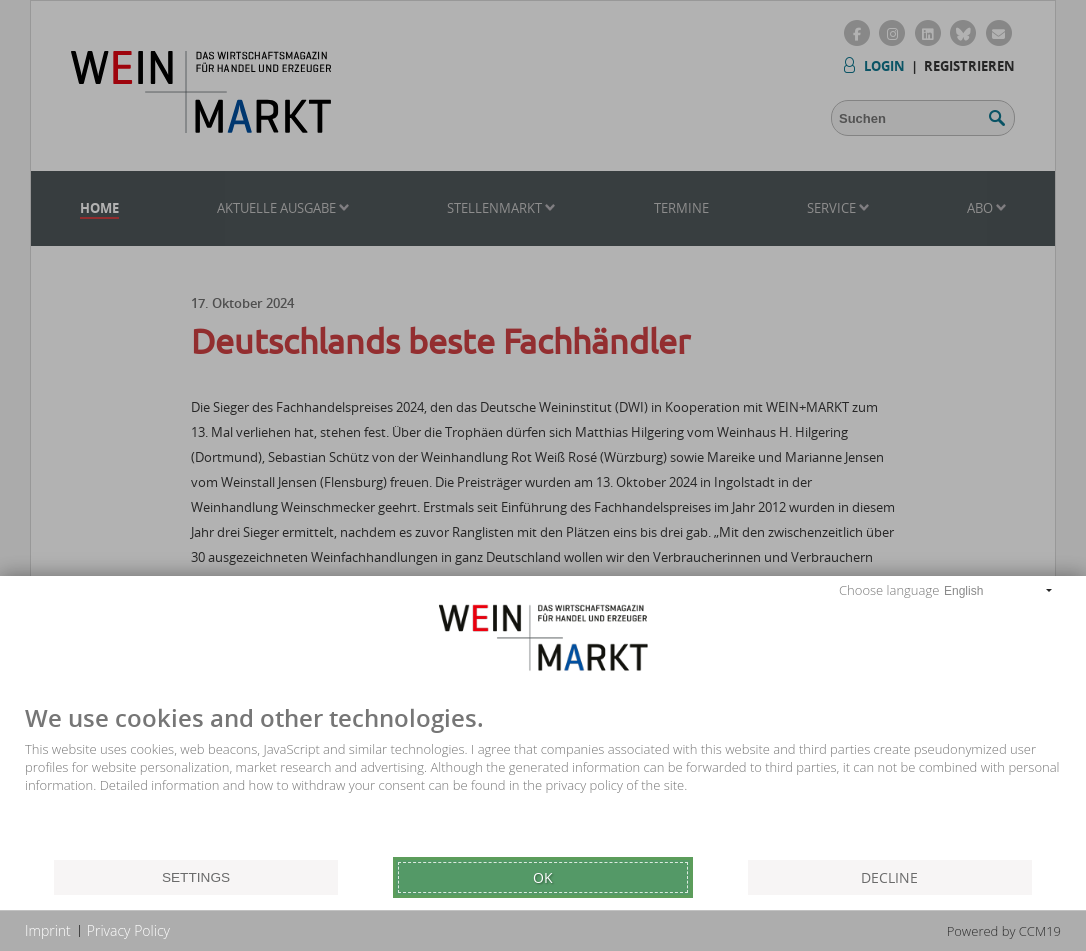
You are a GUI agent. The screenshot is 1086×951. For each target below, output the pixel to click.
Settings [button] (196, 877)
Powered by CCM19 (1004, 931)
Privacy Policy (128, 930)
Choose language (889, 590)
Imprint (48, 930)
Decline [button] (889, 877)
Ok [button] (543, 877)
